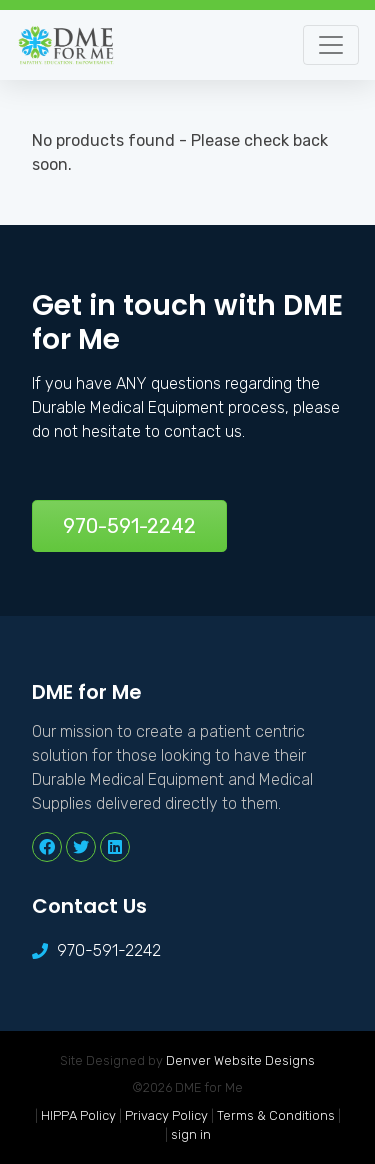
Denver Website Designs (240, 1060)
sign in (191, 1134)
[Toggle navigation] (331, 45)
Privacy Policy (166, 1115)
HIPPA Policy (78, 1115)
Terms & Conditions (276, 1115)
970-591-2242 (129, 526)
